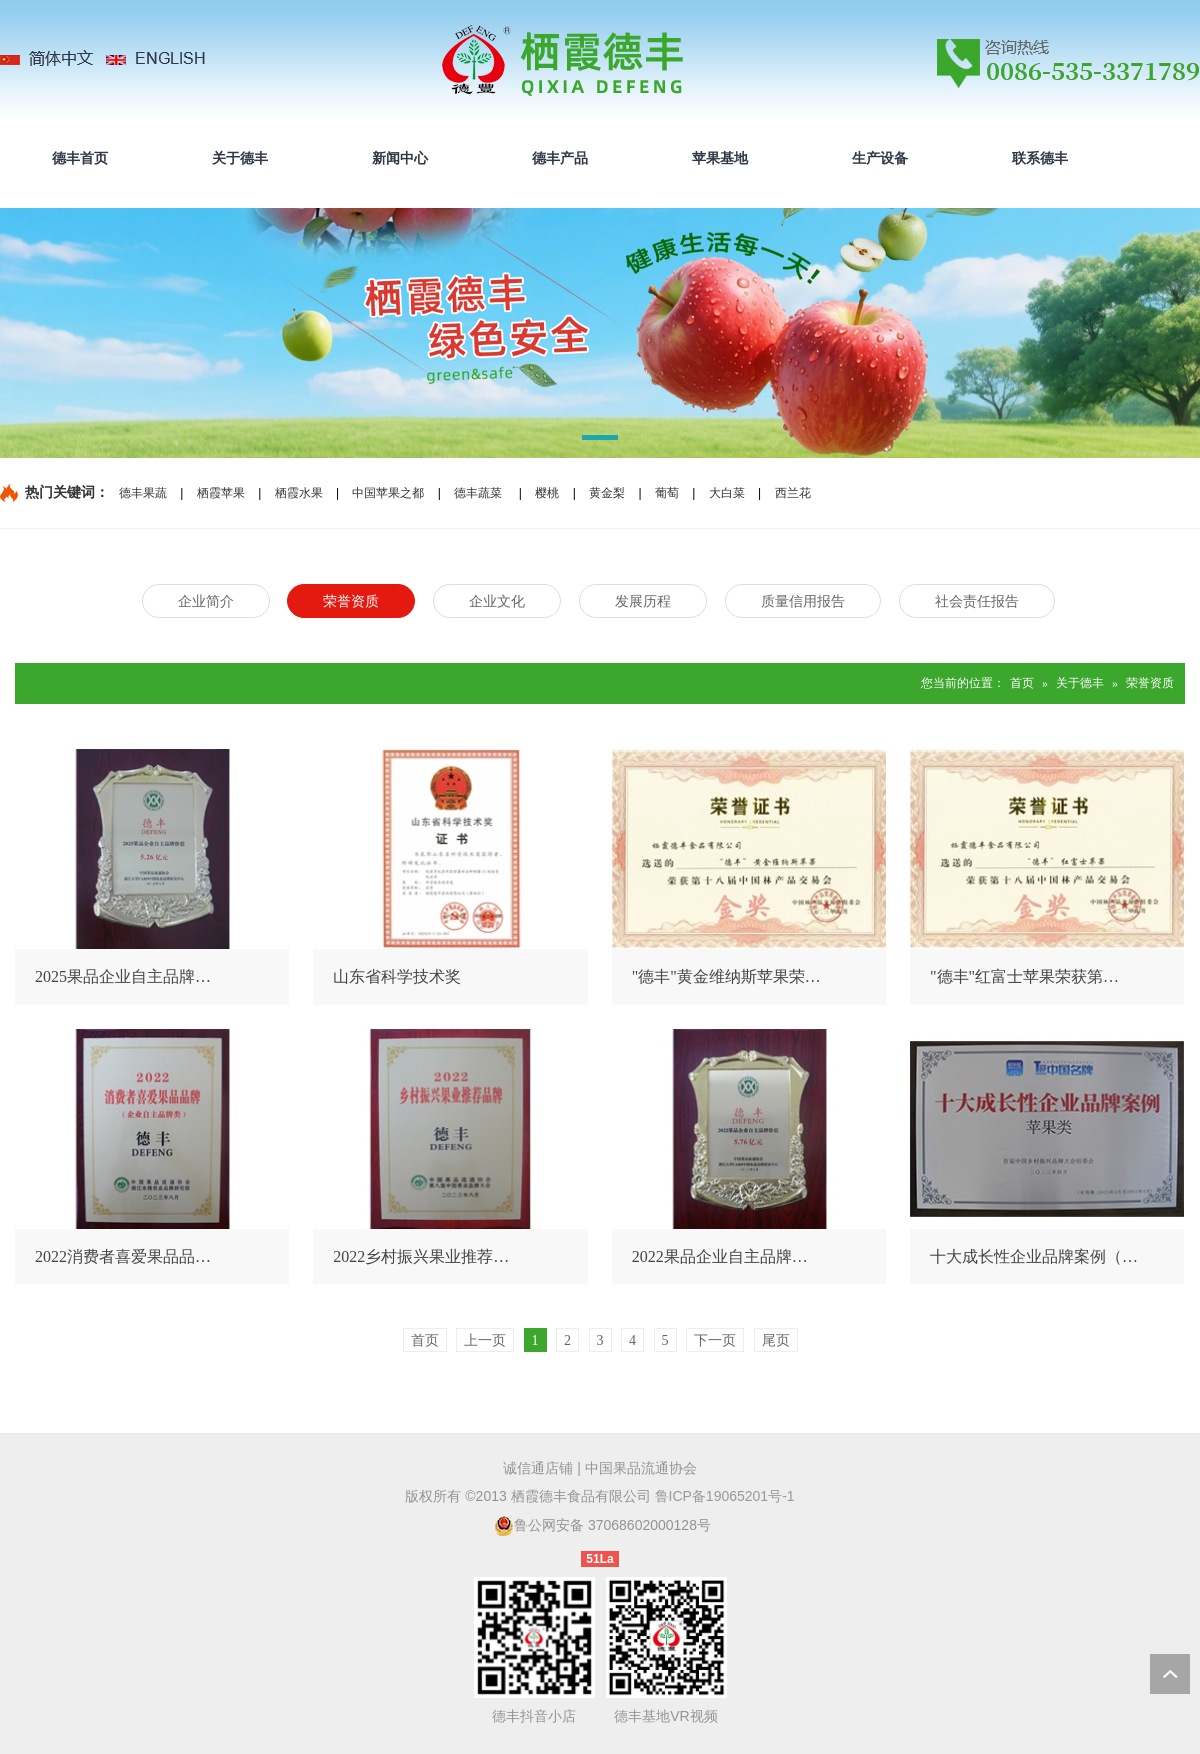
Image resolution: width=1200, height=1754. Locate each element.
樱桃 (547, 493)
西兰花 (793, 493)
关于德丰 (1080, 683)
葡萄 (667, 493)
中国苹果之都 (388, 493)
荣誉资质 (1150, 683)
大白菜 (727, 493)
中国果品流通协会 (641, 1468)
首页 (1022, 683)
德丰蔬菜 (478, 493)
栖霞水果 (299, 493)
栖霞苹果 (221, 493)
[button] (600, 441)
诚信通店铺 (538, 1468)
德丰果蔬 (143, 493)
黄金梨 (607, 493)
